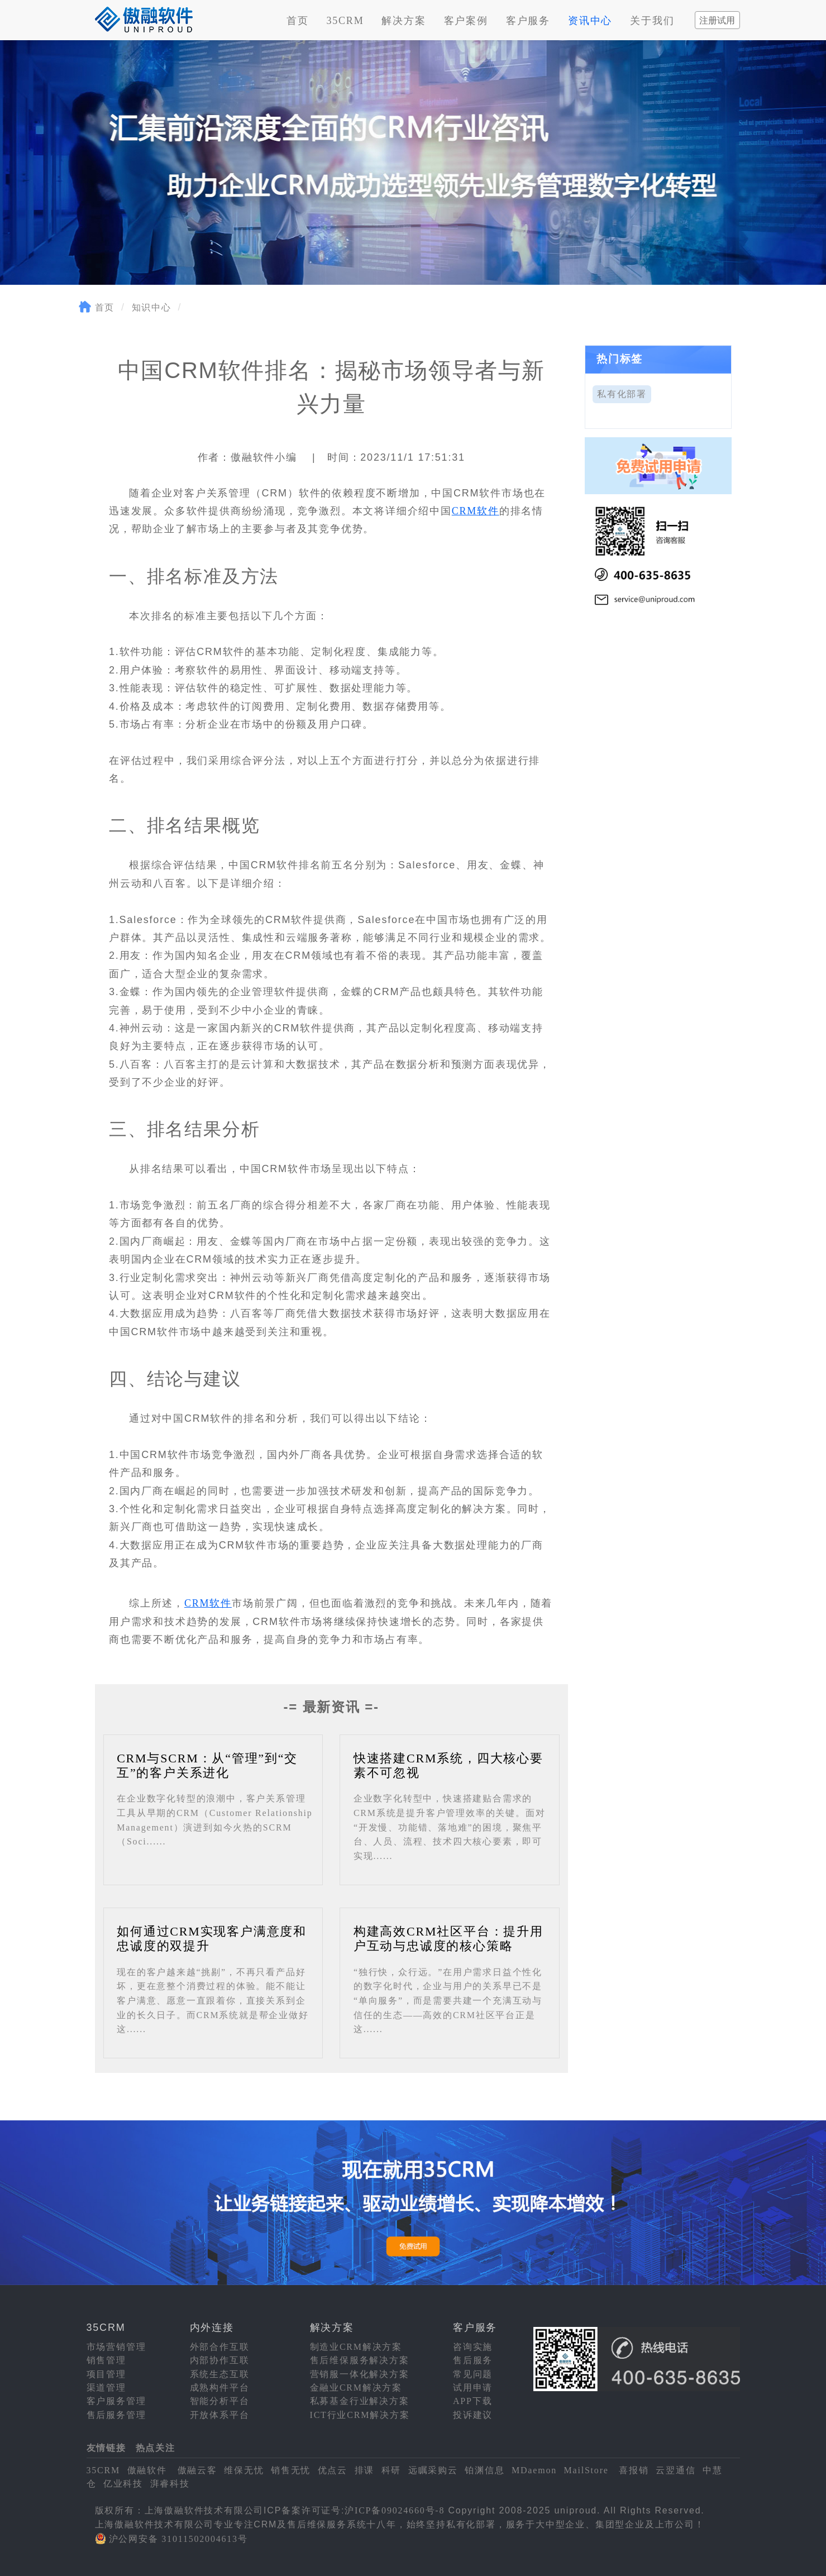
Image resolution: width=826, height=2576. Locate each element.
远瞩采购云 (433, 2470)
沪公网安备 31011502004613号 (178, 2539)
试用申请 (473, 2387)
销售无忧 (291, 2470)
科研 (391, 2470)
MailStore (586, 2470)
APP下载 (472, 2401)
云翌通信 (675, 2470)
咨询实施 (473, 2347)
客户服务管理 (116, 2401)
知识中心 (151, 307)
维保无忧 (244, 2470)
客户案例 (466, 20)
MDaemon (534, 2470)
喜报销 (633, 2470)
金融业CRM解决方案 (356, 2387)
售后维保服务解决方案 (359, 2360)
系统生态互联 (220, 2374)
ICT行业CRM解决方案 (360, 2415)
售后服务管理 (116, 2415)
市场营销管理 (116, 2347)
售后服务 (473, 2360)
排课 (365, 2470)
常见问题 (473, 2374)
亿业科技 (123, 2483)
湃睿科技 (170, 2483)
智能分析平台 (220, 2401)
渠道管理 (106, 2387)
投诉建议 (473, 2415)
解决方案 (403, 20)
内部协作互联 (220, 2360)
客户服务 (528, 20)
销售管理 (106, 2360)
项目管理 (106, 2374)
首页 (298, 20)
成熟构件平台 (220, 2387)
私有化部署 (622, 394)
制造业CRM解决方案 (356, 2347)
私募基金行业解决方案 (359, 2401)
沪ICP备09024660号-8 (395, 2510)
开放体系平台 (220, 2415)
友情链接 (106, 2448)
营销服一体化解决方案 (359, 2374)
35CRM (345, 20)
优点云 (332, 2470)
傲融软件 (147, 2470)
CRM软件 (475, 511)
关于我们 (652, 20)
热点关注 (155, 2448)
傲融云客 (197, 2470)
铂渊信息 (484, 2470)
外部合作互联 (220, 2347)
